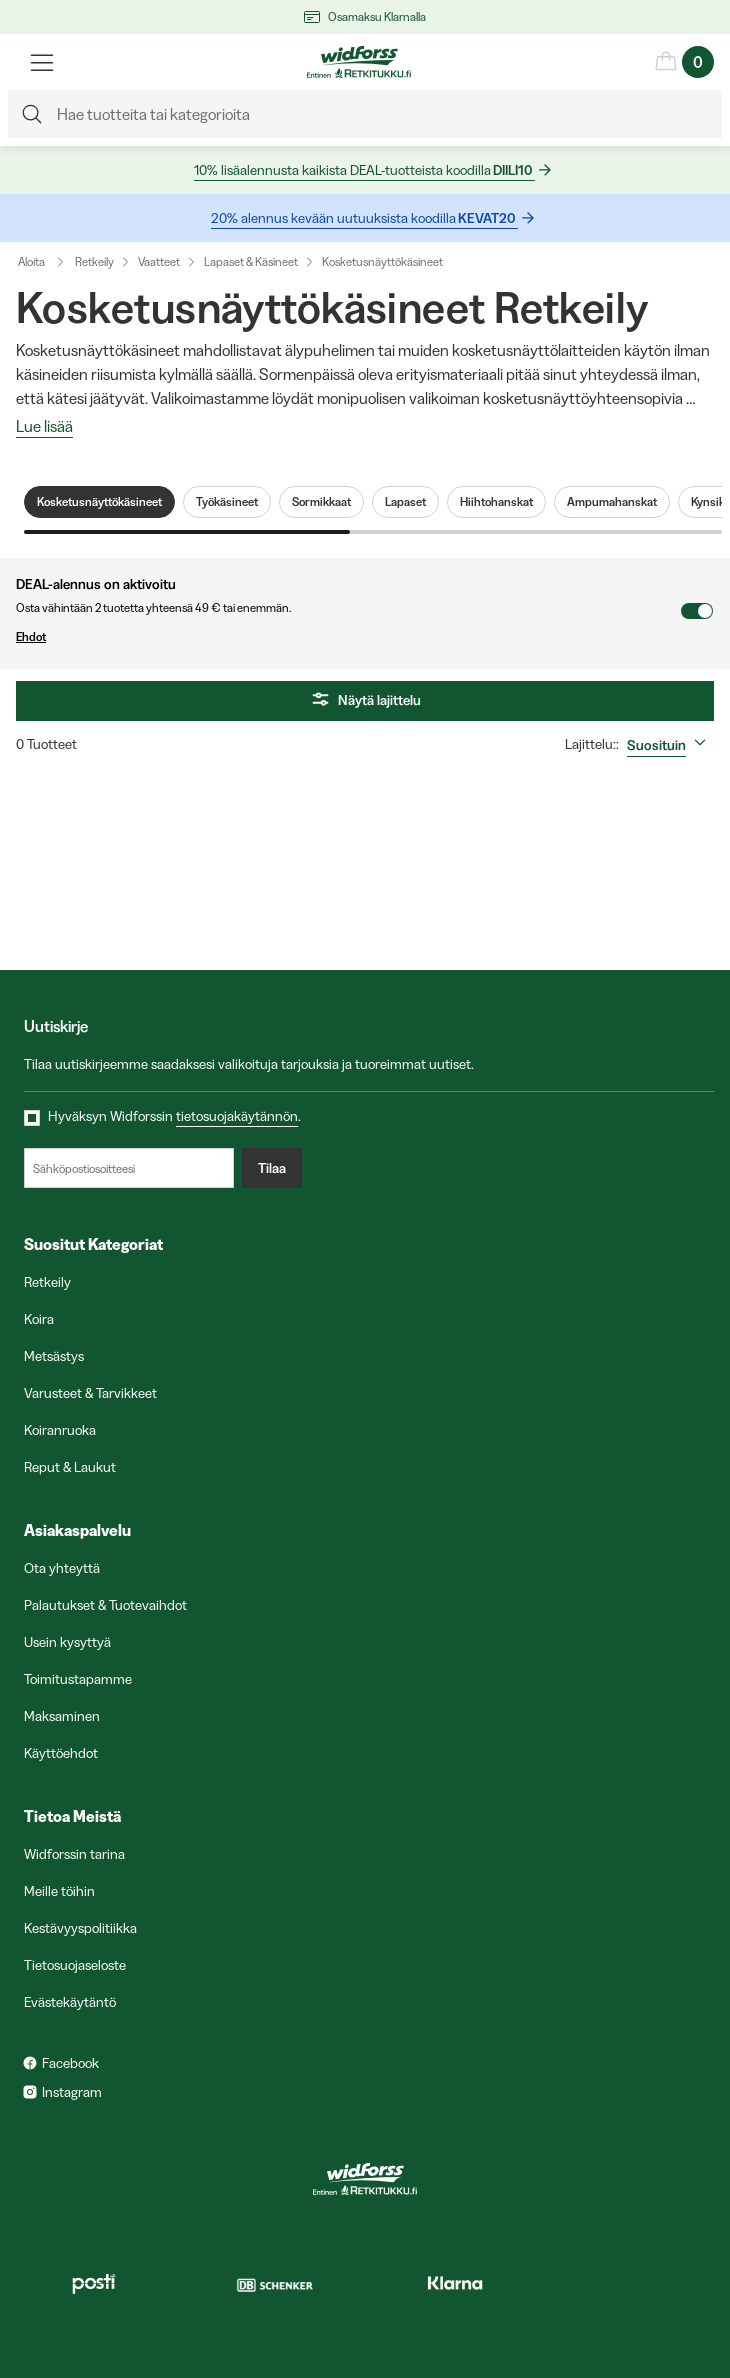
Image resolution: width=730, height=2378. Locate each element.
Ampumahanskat (612, 502)
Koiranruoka (60, 1430)
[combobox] (670, 745)
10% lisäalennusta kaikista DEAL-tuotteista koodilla (364, 170)
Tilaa (272, 1168)
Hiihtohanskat (496, 502)
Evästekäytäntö (70, 2002)
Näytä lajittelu (365, 701)
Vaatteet (159, 261)
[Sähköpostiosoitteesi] (129, 1168)
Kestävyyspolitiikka (80, 1928)
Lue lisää (44, 427)
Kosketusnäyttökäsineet (382, 261)
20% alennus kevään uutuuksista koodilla (364, 218)
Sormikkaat (321, 502)
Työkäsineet (227, 502)
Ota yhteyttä (62, 1568)
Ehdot (348, 637)
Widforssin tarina (74, 1854)
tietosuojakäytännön (237, 1116)
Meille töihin (59, 1891)
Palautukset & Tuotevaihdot (105, 1605)
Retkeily (94, 261)
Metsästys (54, 1356)
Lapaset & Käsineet (251, 261)
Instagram (72, 2092)
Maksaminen (62, 1716)
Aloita (45, 262)
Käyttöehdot (61, 1753)
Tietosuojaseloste (75, 1965)
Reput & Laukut (70, 1467)
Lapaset (405, 502)
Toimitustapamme (78, 1679)
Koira (39, 1319)
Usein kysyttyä (67, 1642)
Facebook (70, 2063)
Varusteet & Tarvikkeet (90, 1393)
